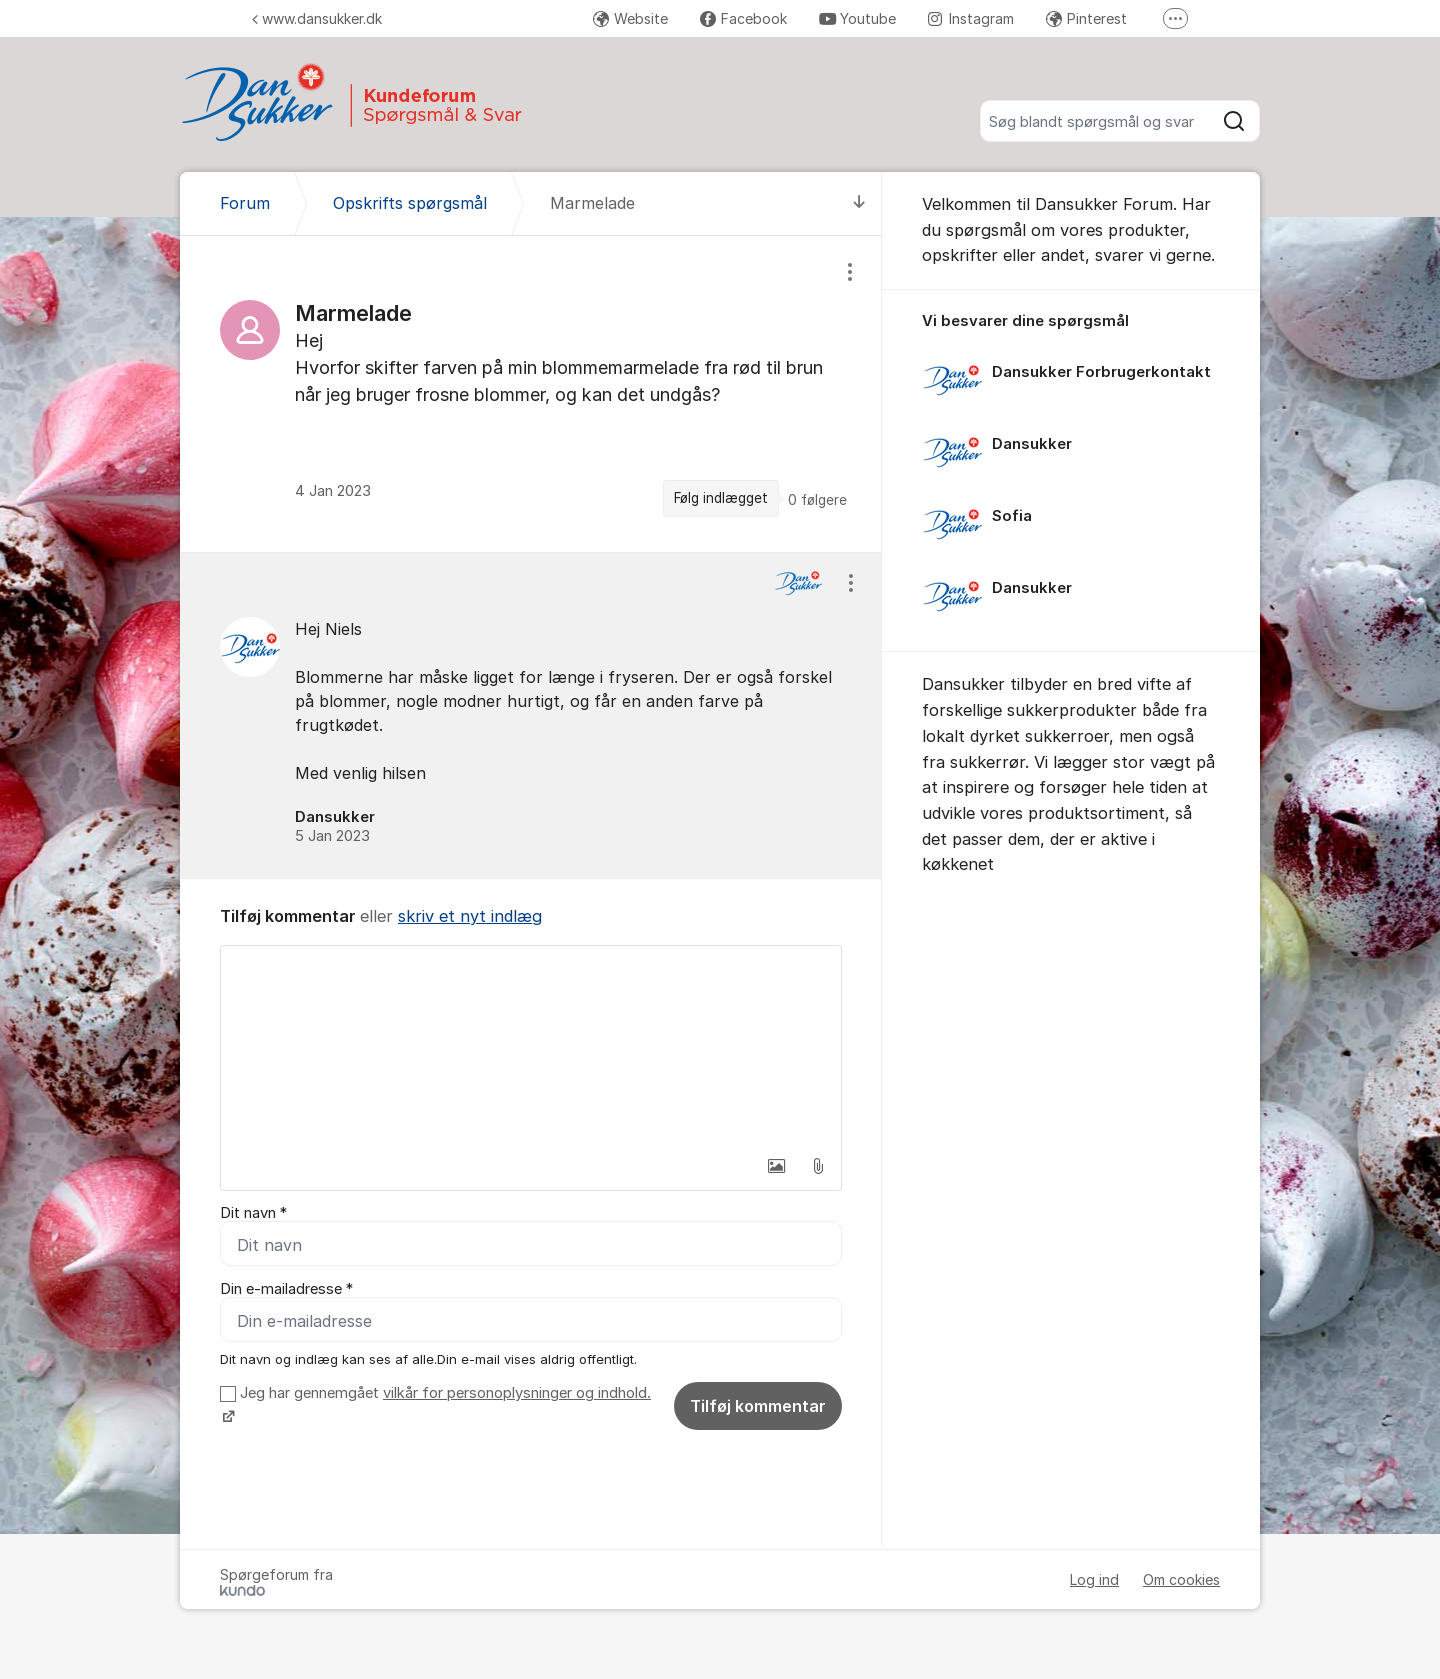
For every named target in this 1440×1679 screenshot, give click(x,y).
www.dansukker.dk (317, 18)
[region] (531, 393)
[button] (776, 1166)
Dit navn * (253, 1213)
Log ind (1094, 1579)
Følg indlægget (721, 498)
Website (630, 18)
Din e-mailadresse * (286, 1289)
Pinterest (1086, 18)
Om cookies (1181, 1579)
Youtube (857, 18)
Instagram (971, 18)
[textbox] (531, 1046)
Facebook (743, 18)
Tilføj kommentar (758, 1406)
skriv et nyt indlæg (470, 916)
